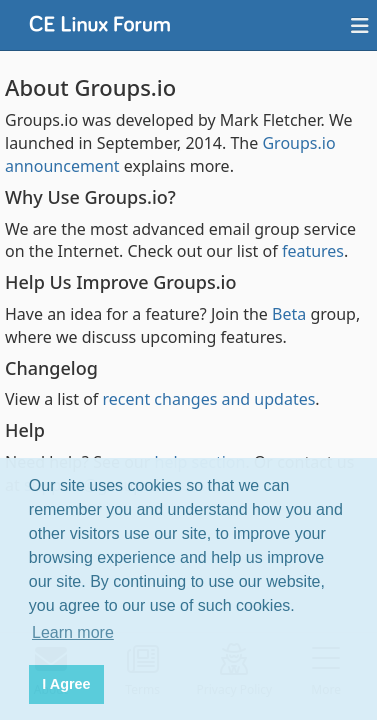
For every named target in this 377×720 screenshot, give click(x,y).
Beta (289, 314)
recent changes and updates (209, 399)
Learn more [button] (73, 632)
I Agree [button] (66, 684)
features (313, 251)
